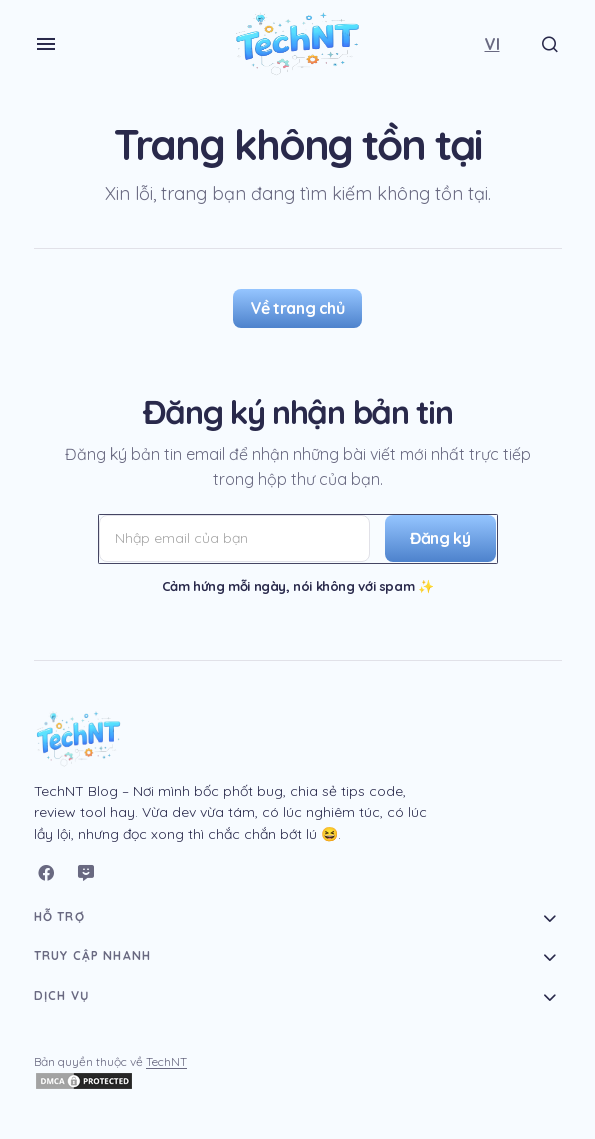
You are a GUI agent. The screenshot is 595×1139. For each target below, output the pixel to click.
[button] (46, 44)
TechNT (166, 1061)
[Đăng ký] (436, 539)
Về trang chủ (297, 308)
